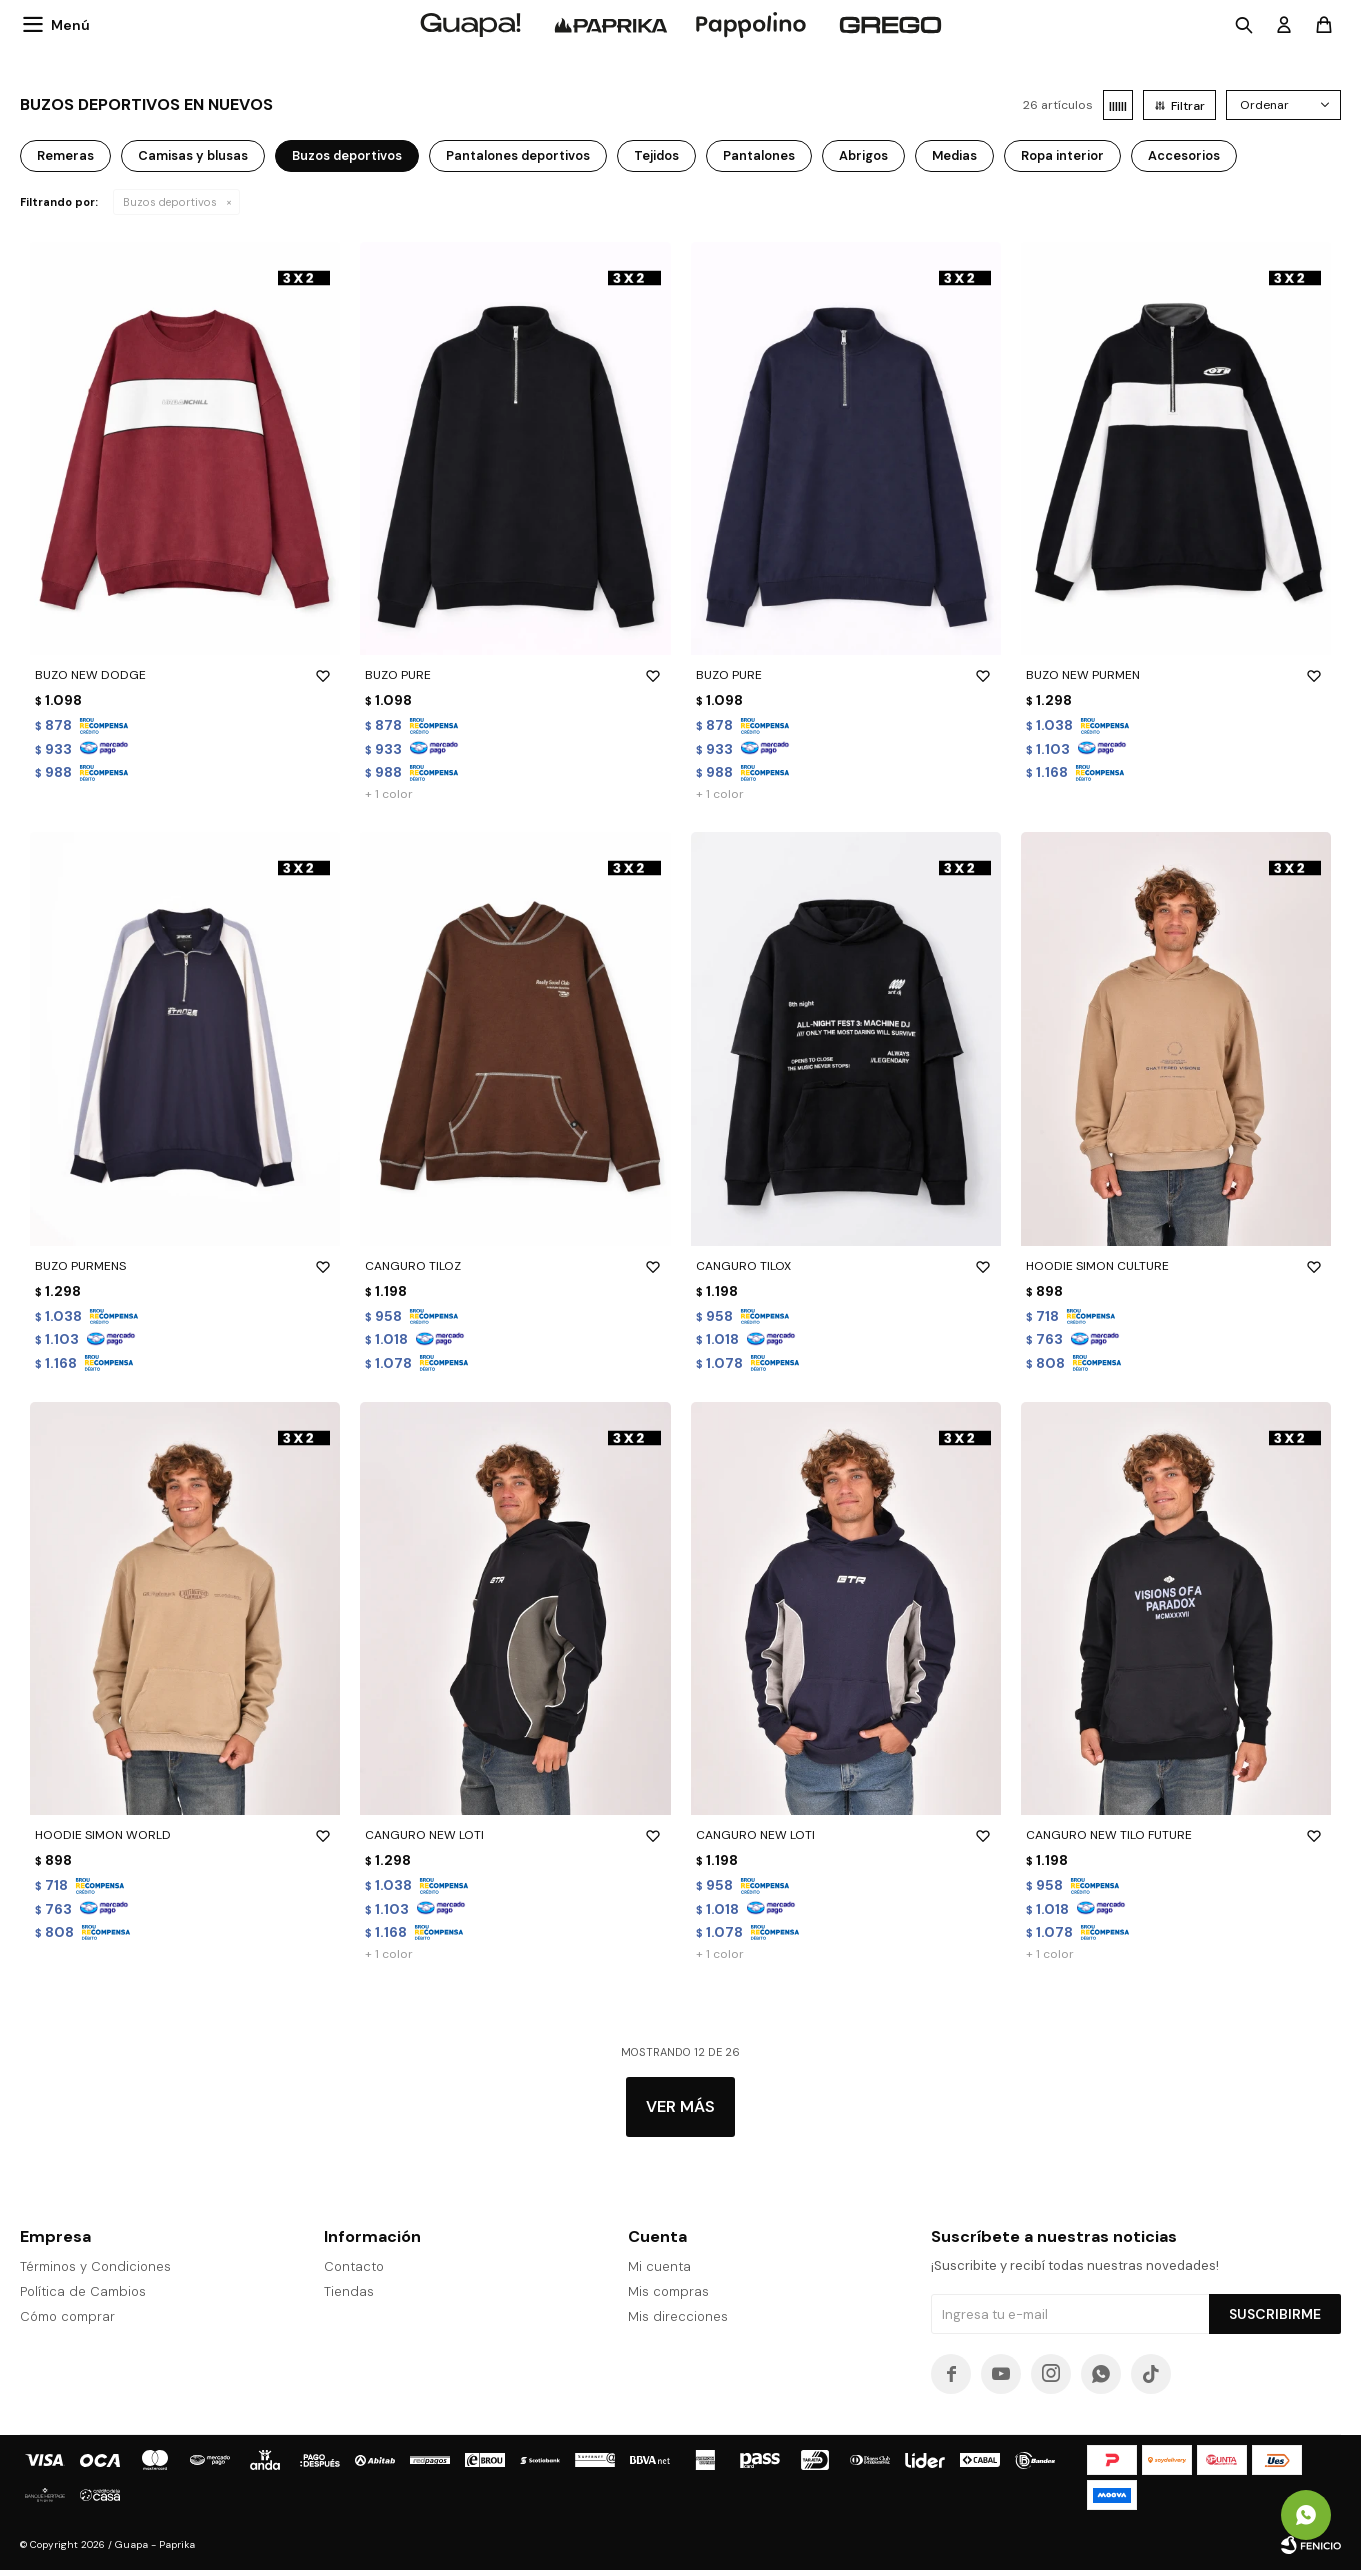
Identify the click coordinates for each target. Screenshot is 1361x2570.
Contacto (354, 2266)
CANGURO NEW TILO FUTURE (1176, 1835)
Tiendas (349, 2291)
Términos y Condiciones (95, 2266)
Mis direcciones (678, 2316)
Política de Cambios (83, 2291)
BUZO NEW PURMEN (1176, 675)
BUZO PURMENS (185, 1266)
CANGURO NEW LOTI (515, 1835)
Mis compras (668, 2291)
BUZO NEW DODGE (185, 675)
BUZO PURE (515, 675)
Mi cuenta (659, 2266)
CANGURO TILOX (846, 1266)
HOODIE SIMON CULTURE (1176, 1266)
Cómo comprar (67, 2316)
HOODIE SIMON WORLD (185, 1835)
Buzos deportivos (170, 202)
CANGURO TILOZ (515, 1266)
